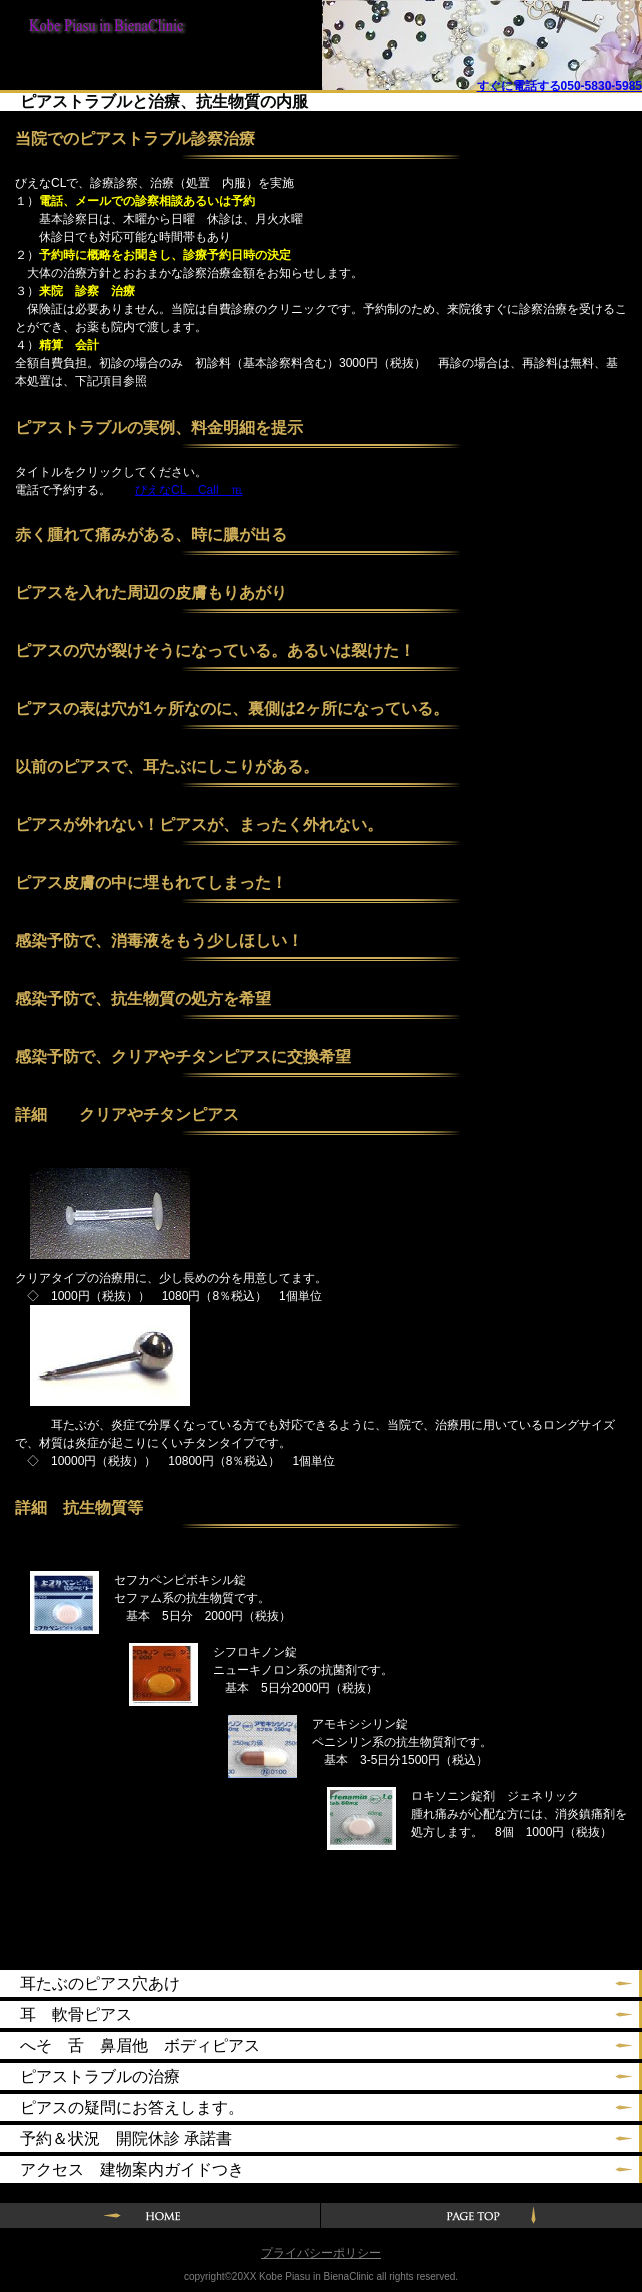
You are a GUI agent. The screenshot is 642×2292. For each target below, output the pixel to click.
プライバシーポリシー (321, 2253)
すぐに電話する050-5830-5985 (559, 86)
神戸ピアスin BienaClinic (100, 32)
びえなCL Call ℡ (189, 490)
